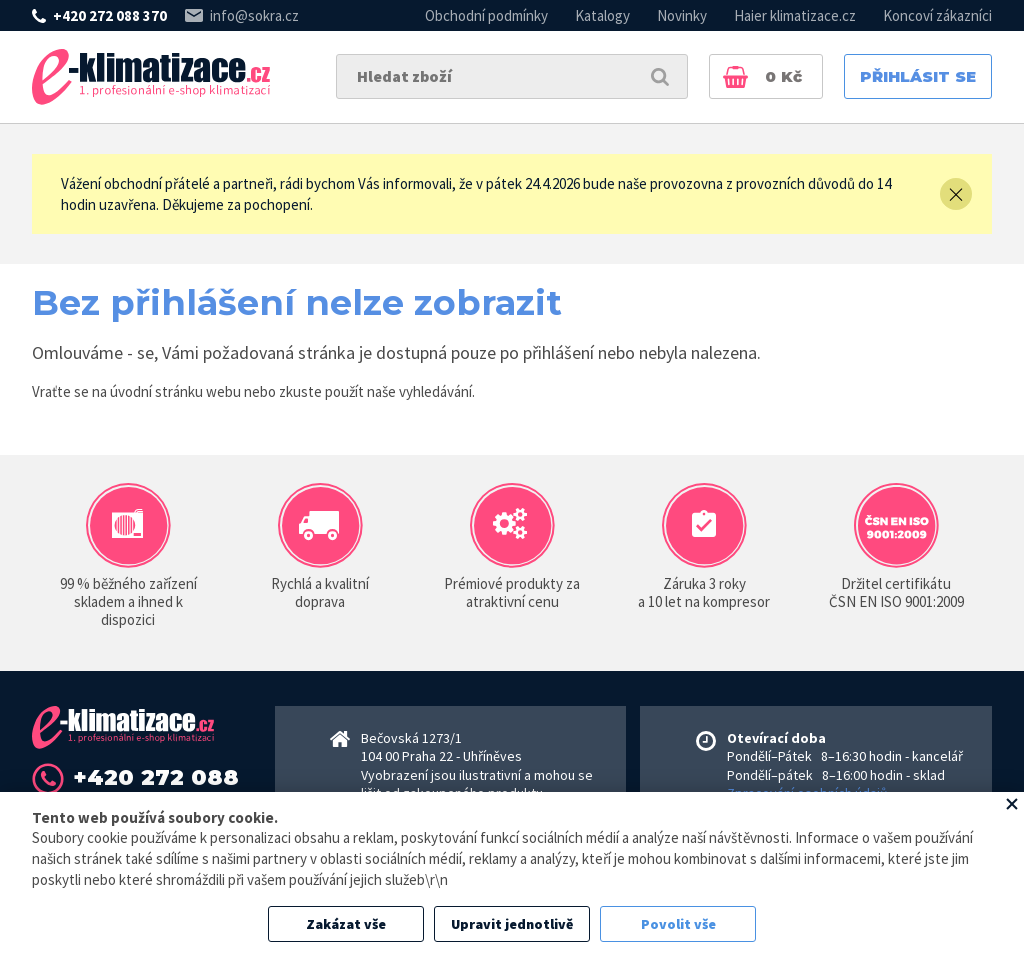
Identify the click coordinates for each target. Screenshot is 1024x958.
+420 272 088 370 (110, 15)
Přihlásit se (918, 76)
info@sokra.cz (254, 15)
